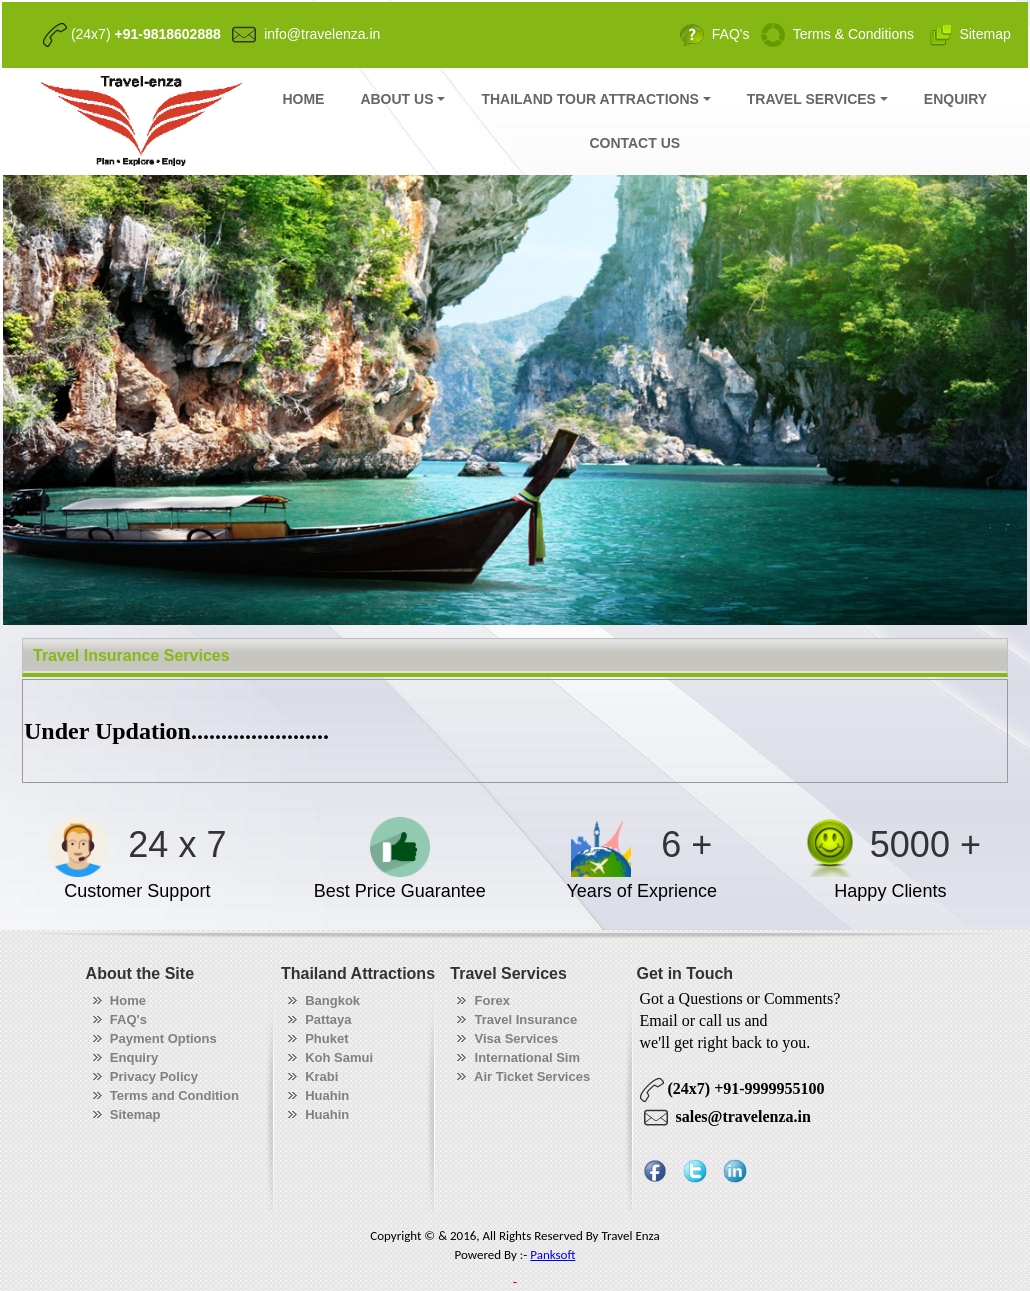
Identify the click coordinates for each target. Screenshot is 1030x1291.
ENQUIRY (955, 99)
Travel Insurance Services (131, 655)
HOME (303, 99)
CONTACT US (634, 143)
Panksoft (552, 1254)
